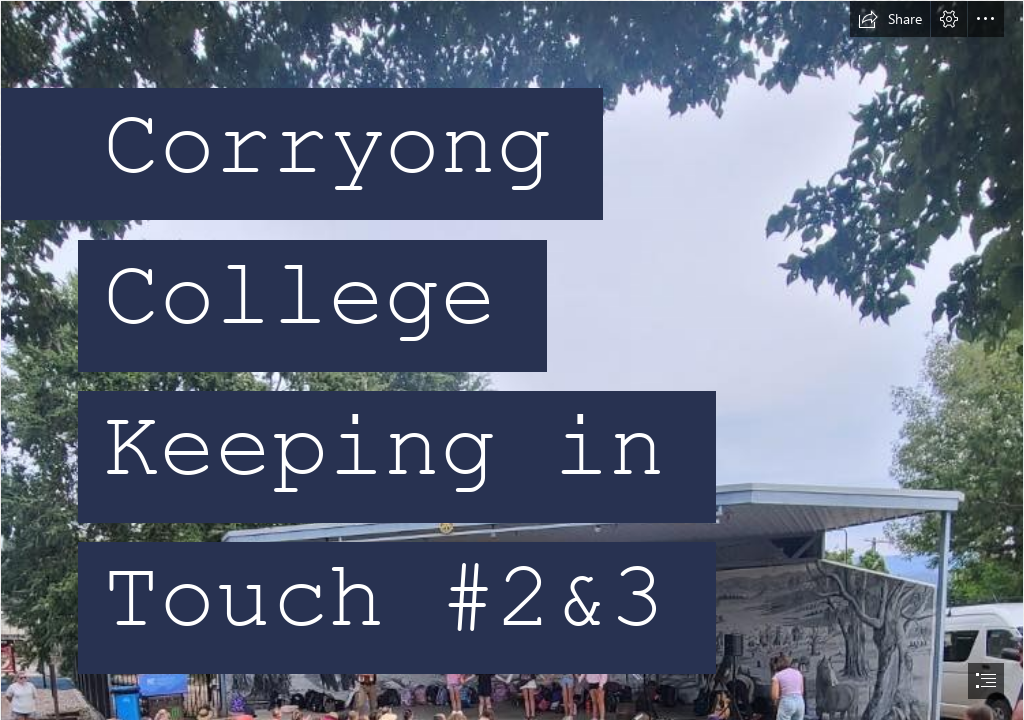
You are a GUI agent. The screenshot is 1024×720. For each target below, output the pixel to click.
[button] (890, 19)
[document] (512, 360)
